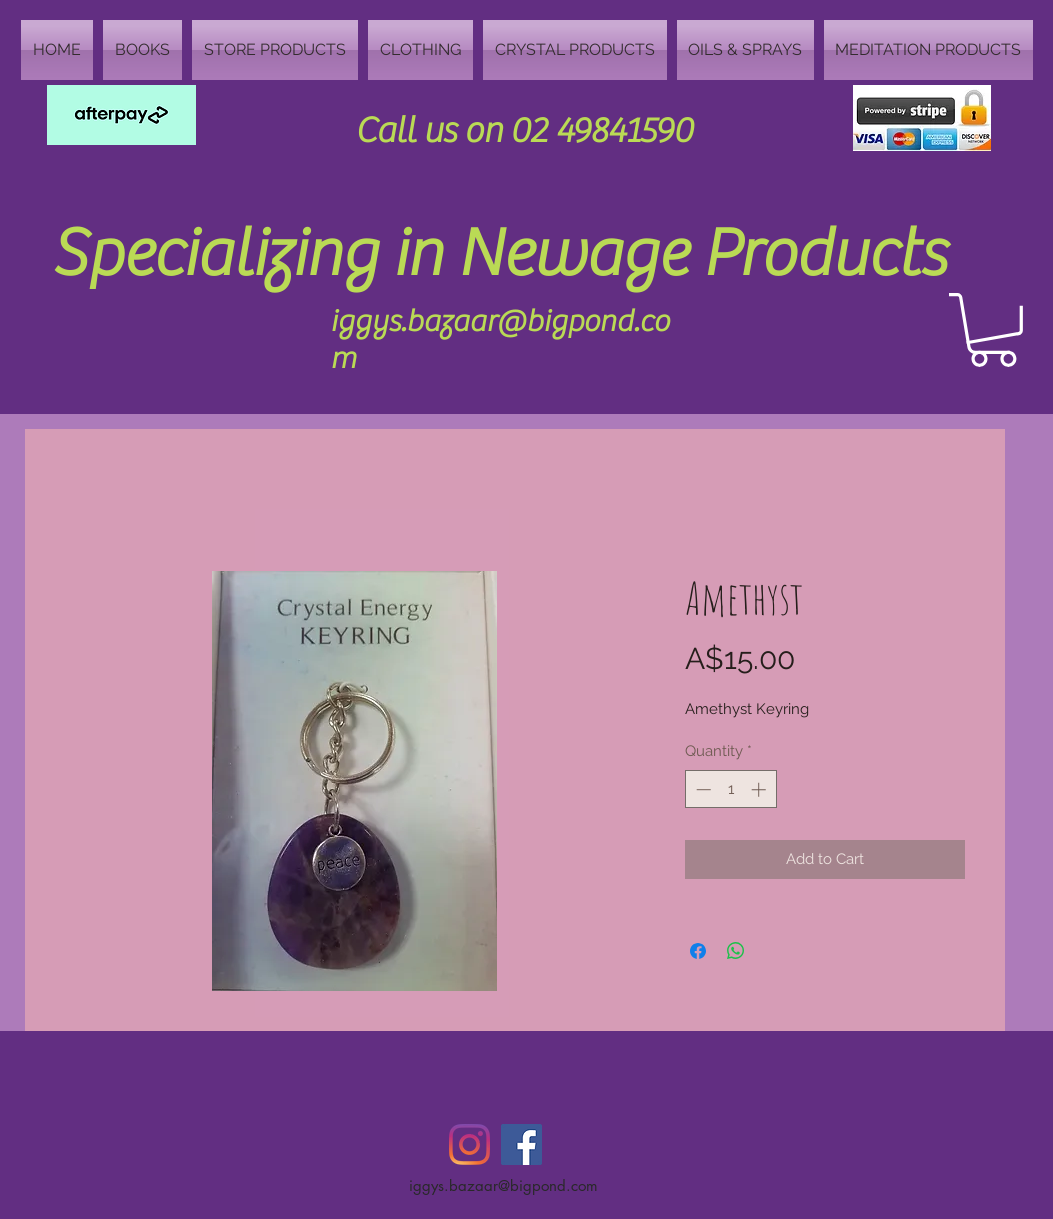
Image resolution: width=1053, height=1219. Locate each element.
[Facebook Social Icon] (521, 1144)
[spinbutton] (730, 789)
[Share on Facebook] (698, 951)
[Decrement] (701, 789)
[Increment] (760, 789)
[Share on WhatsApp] (736, 951)
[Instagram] (469, 1144)
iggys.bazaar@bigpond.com (503, 1185)
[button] (993, 330)
